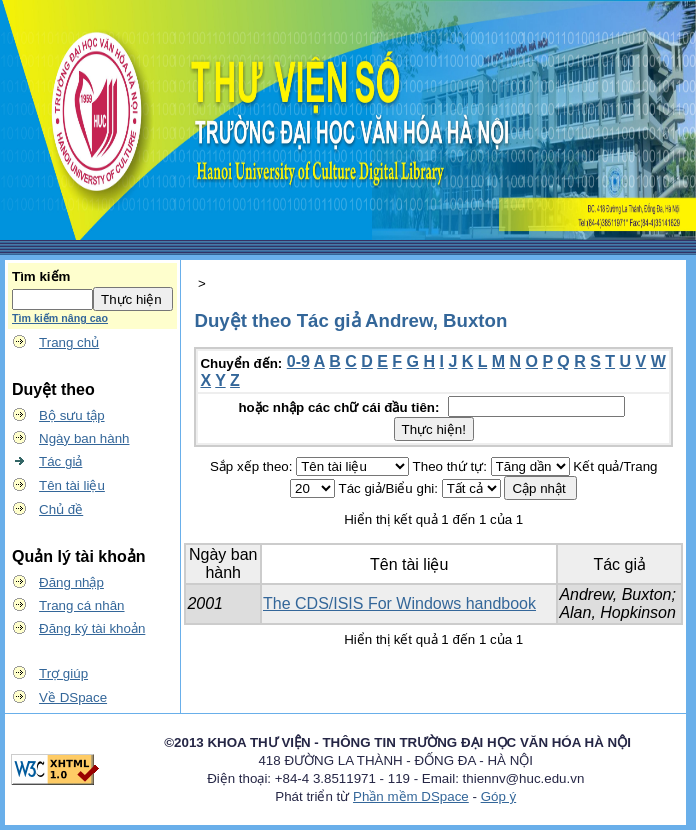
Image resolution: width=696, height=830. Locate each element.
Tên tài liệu (72, 485)
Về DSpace (73, 697)
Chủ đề (61, 509)
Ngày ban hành (84, 438)
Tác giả (60, 461)
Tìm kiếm (41, 276)
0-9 (298, 361)
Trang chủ (69, 342)
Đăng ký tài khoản (92, 628)
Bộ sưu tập (72, 415)
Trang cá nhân (81, 605)
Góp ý (499, 796)
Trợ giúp (63, 673)
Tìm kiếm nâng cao (60, 318)
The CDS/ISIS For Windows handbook (399, 603)
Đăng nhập (71, 582)
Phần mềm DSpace (411, 796)
